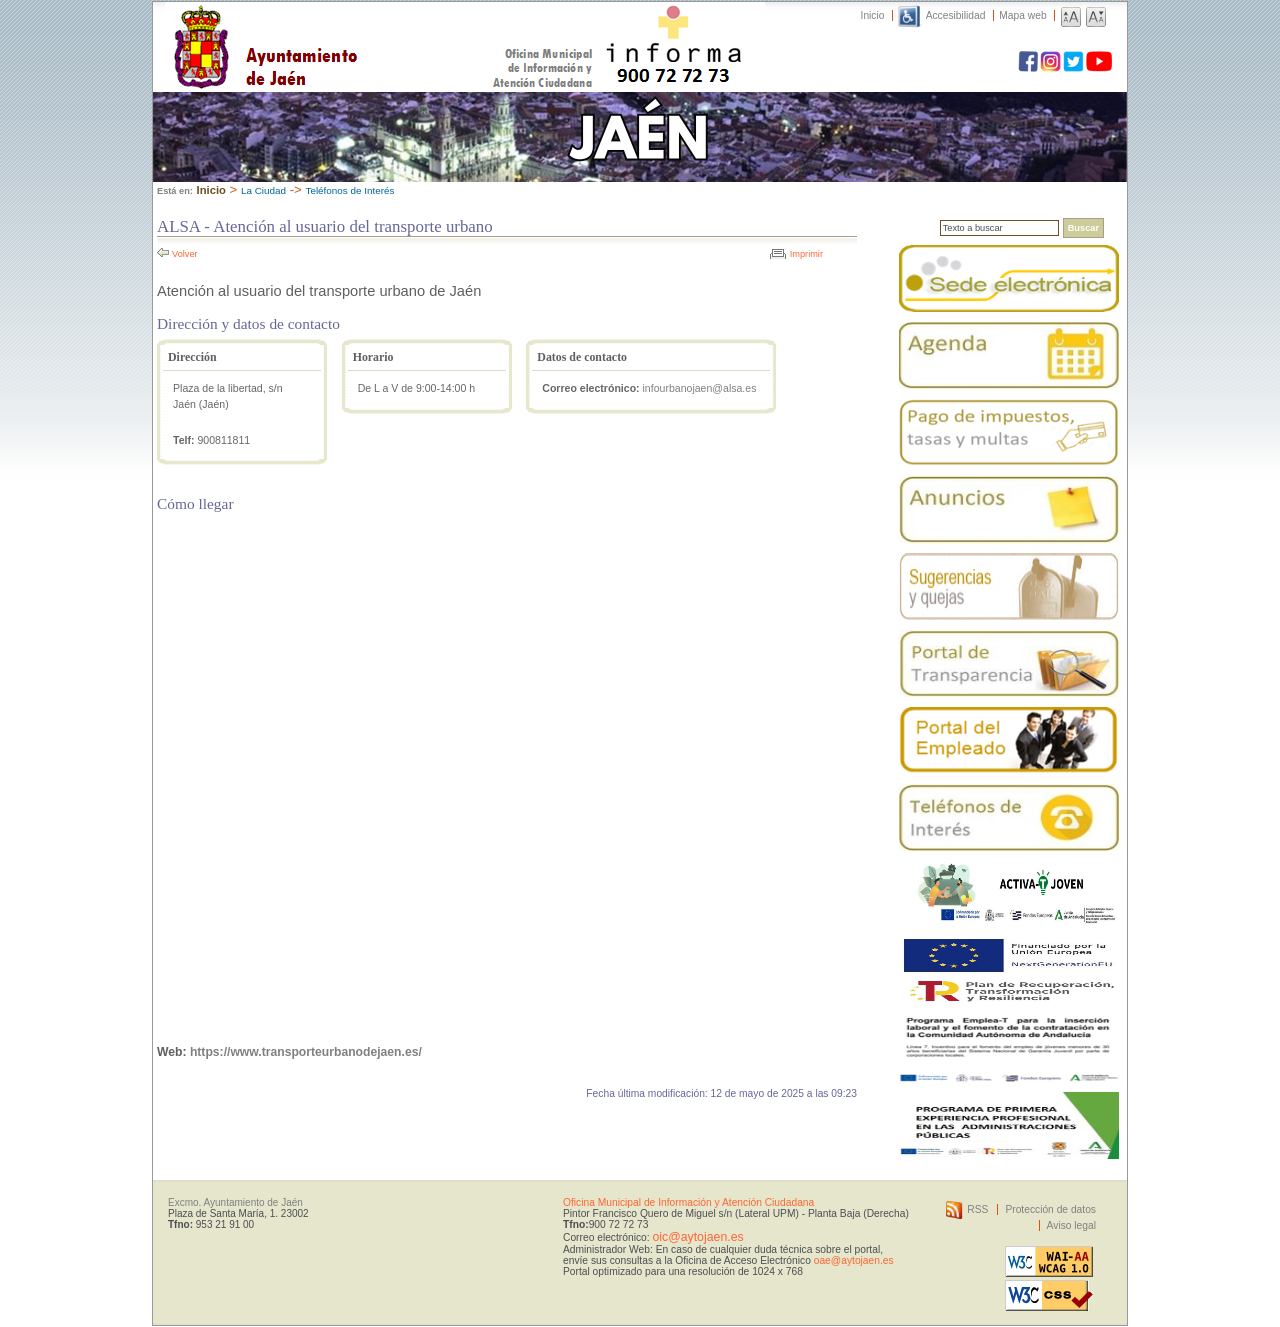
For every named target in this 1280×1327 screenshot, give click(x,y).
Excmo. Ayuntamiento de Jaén (235, 1202)
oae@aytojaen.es (854, 1260)
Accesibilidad (956, 15)
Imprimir (806, 254)
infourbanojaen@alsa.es (700, 388)
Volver (185, 254)
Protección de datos (1050, 1209)
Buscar (1083, 228)
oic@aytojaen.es (697, 1237)
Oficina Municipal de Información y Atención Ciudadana (688, 1202)
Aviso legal (1071, 1225)
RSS (977, 1209)
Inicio (873, 15)
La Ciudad (263, 190)
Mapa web (1022, 15)
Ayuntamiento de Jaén (352, 27)
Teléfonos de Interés (349, 190)
